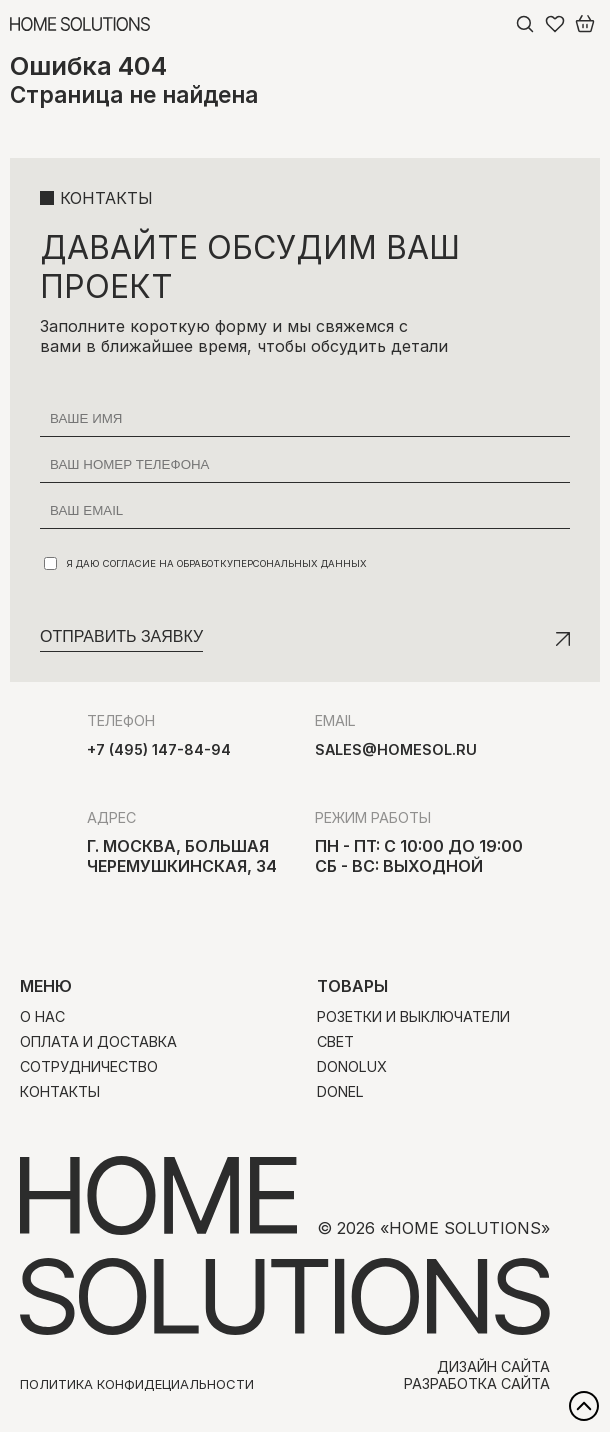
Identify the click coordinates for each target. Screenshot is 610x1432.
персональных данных (300, 563)
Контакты (60, 1091)
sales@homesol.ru (396, 749)
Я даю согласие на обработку (205, 563)
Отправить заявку (121, 636)
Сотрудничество (89, 1066)
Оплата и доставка (98, 1041)
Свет (335, 1041)
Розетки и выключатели (413, 1016)
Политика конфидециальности (137, 1384)
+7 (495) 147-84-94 (159, 749)
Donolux (352, 1066)
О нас (42, 1016)
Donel (340, 1091)
